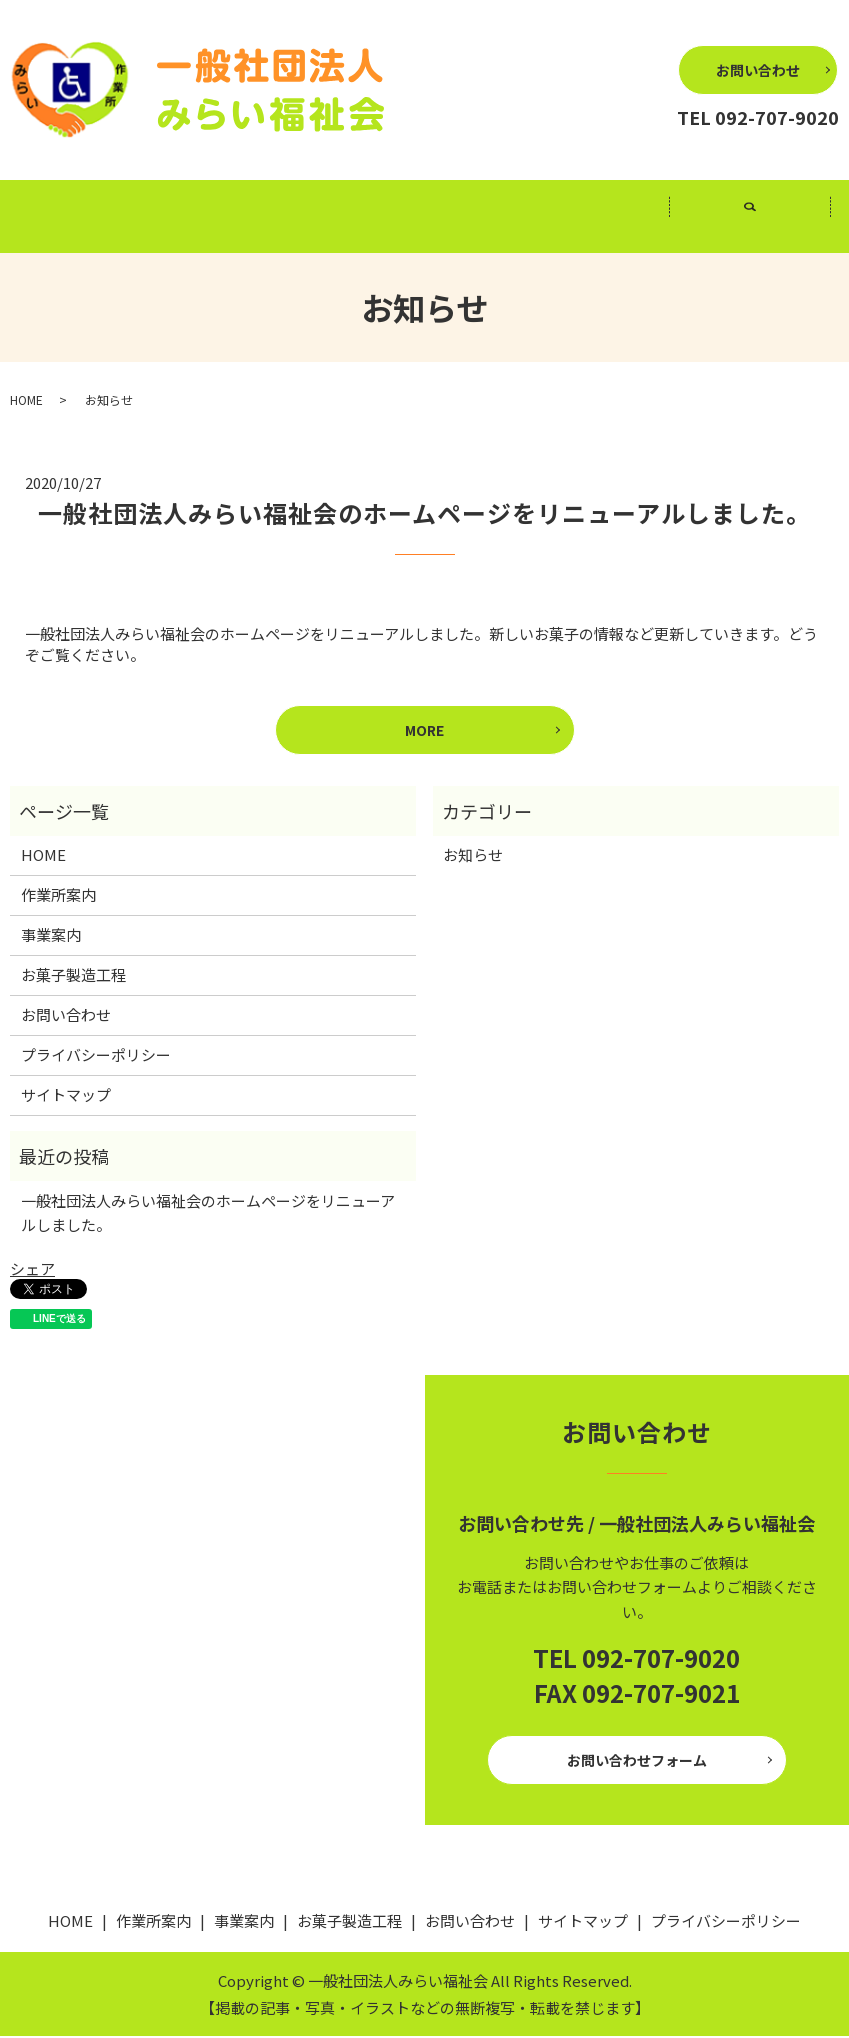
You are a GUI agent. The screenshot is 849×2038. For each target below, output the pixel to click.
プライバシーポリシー (96, 1057)
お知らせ (473, 857)
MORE (424, 732)
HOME (98, 217)
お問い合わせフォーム (637, 1762)
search (762, 227)
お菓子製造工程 (587, 217)
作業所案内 (261, 217)
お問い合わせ (758, 70)
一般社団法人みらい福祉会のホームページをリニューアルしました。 (424, 514)
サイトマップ (66, 1097)
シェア (32, 1271)
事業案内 (424, 217)
